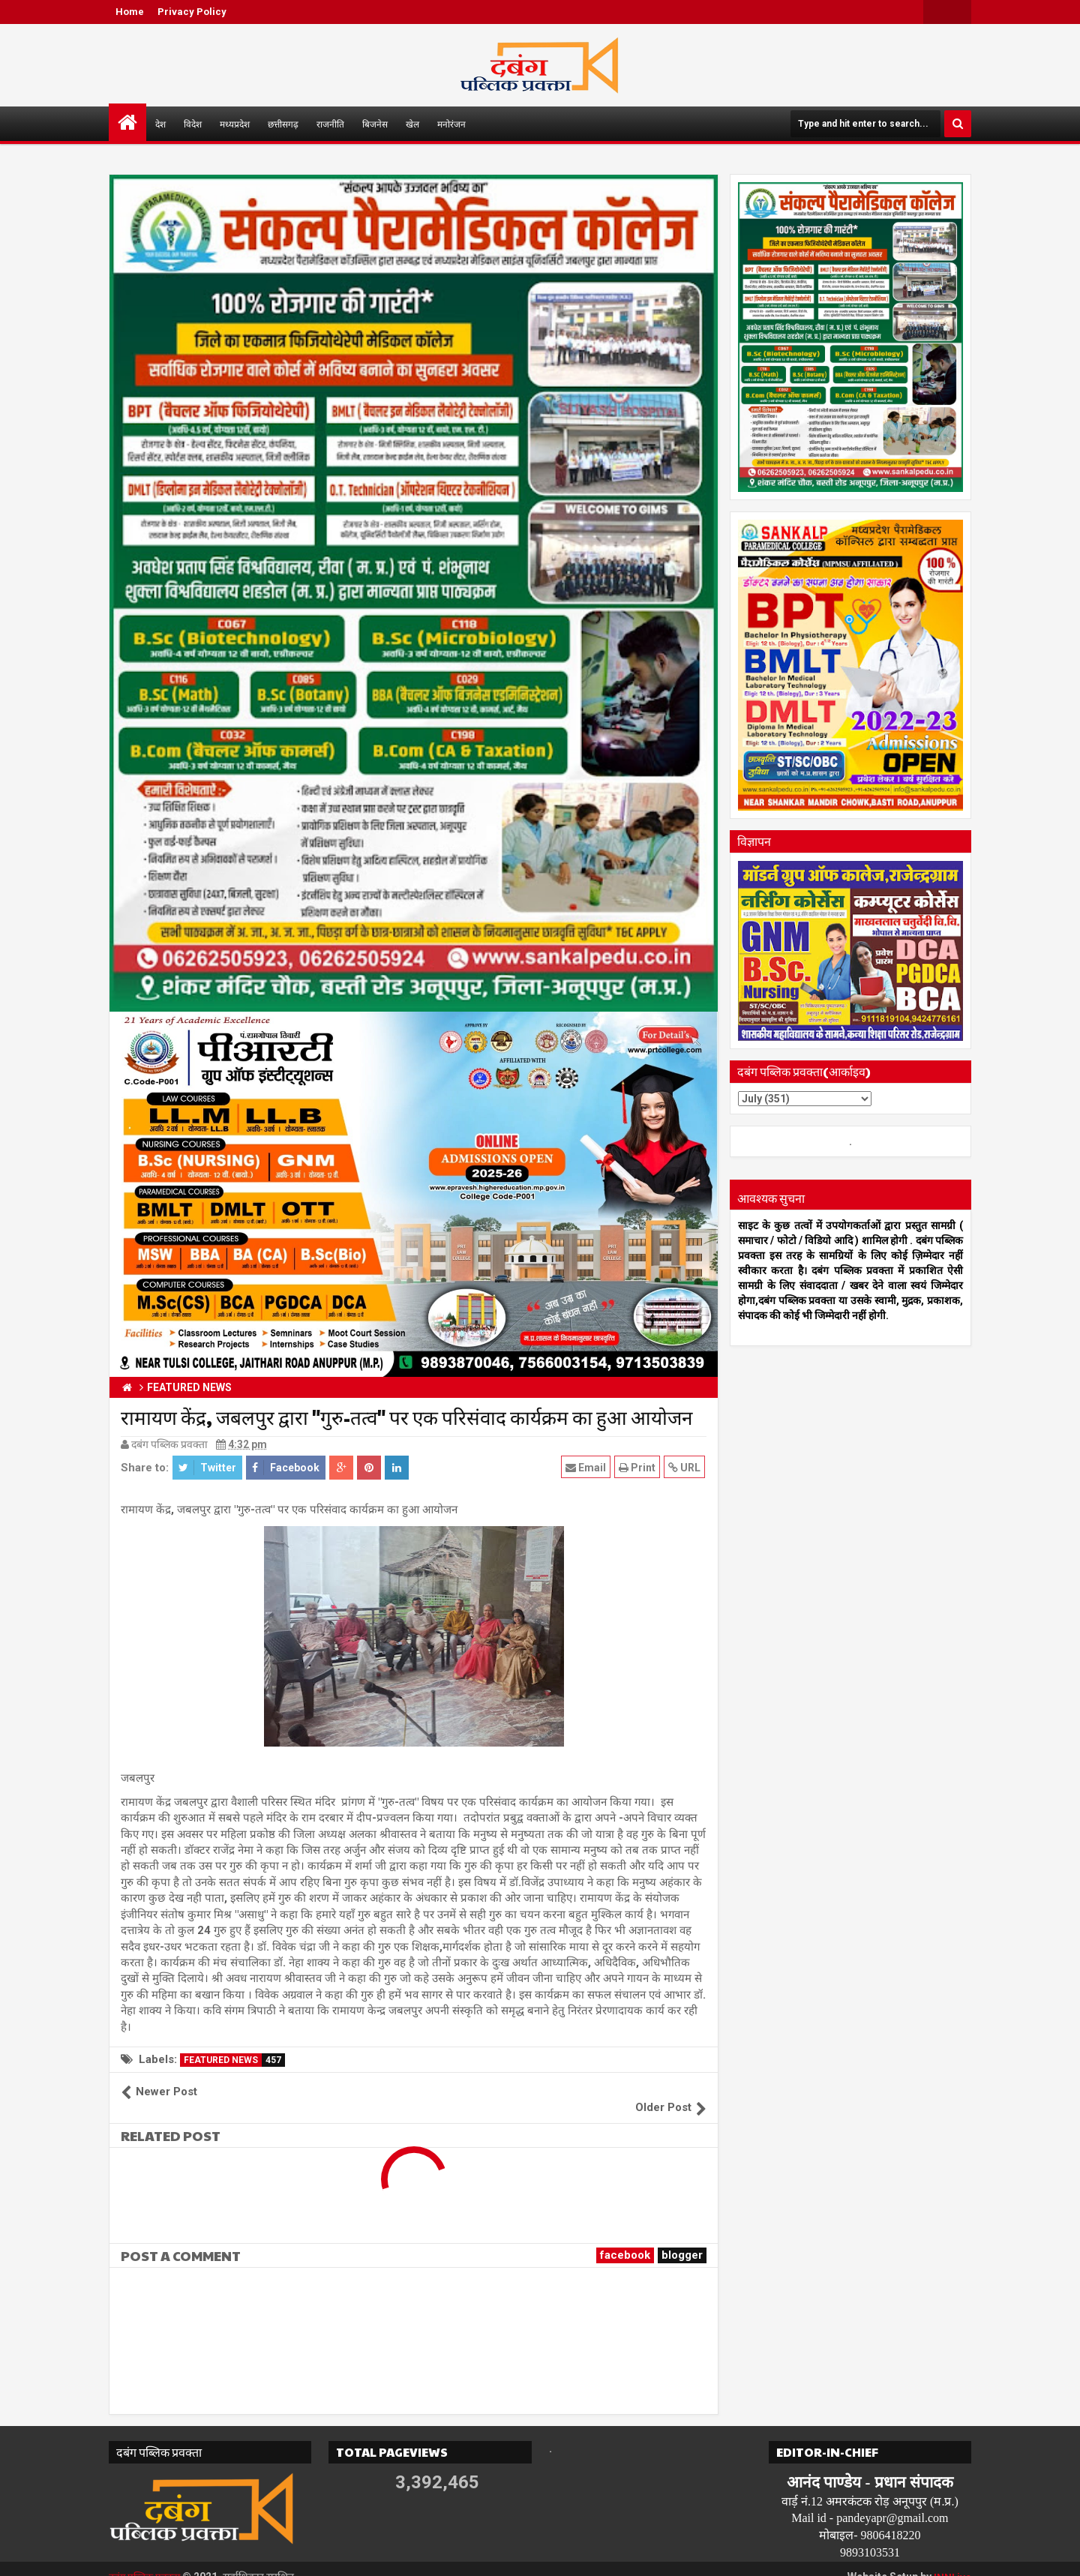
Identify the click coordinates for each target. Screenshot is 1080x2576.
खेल (412, 124)
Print (638, 1467)
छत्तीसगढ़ (283, 124)
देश (160, 124)
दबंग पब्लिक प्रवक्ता (147, 2561)
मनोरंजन (451, 124)
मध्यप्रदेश (235, 124)
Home (130, 11)
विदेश (193, 124)
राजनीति (330, 124)
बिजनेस (375, 124)
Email (587, 1467)
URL (686, 1467)
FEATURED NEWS (234, 2060)
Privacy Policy (192, 11)
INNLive (952, 2561)
